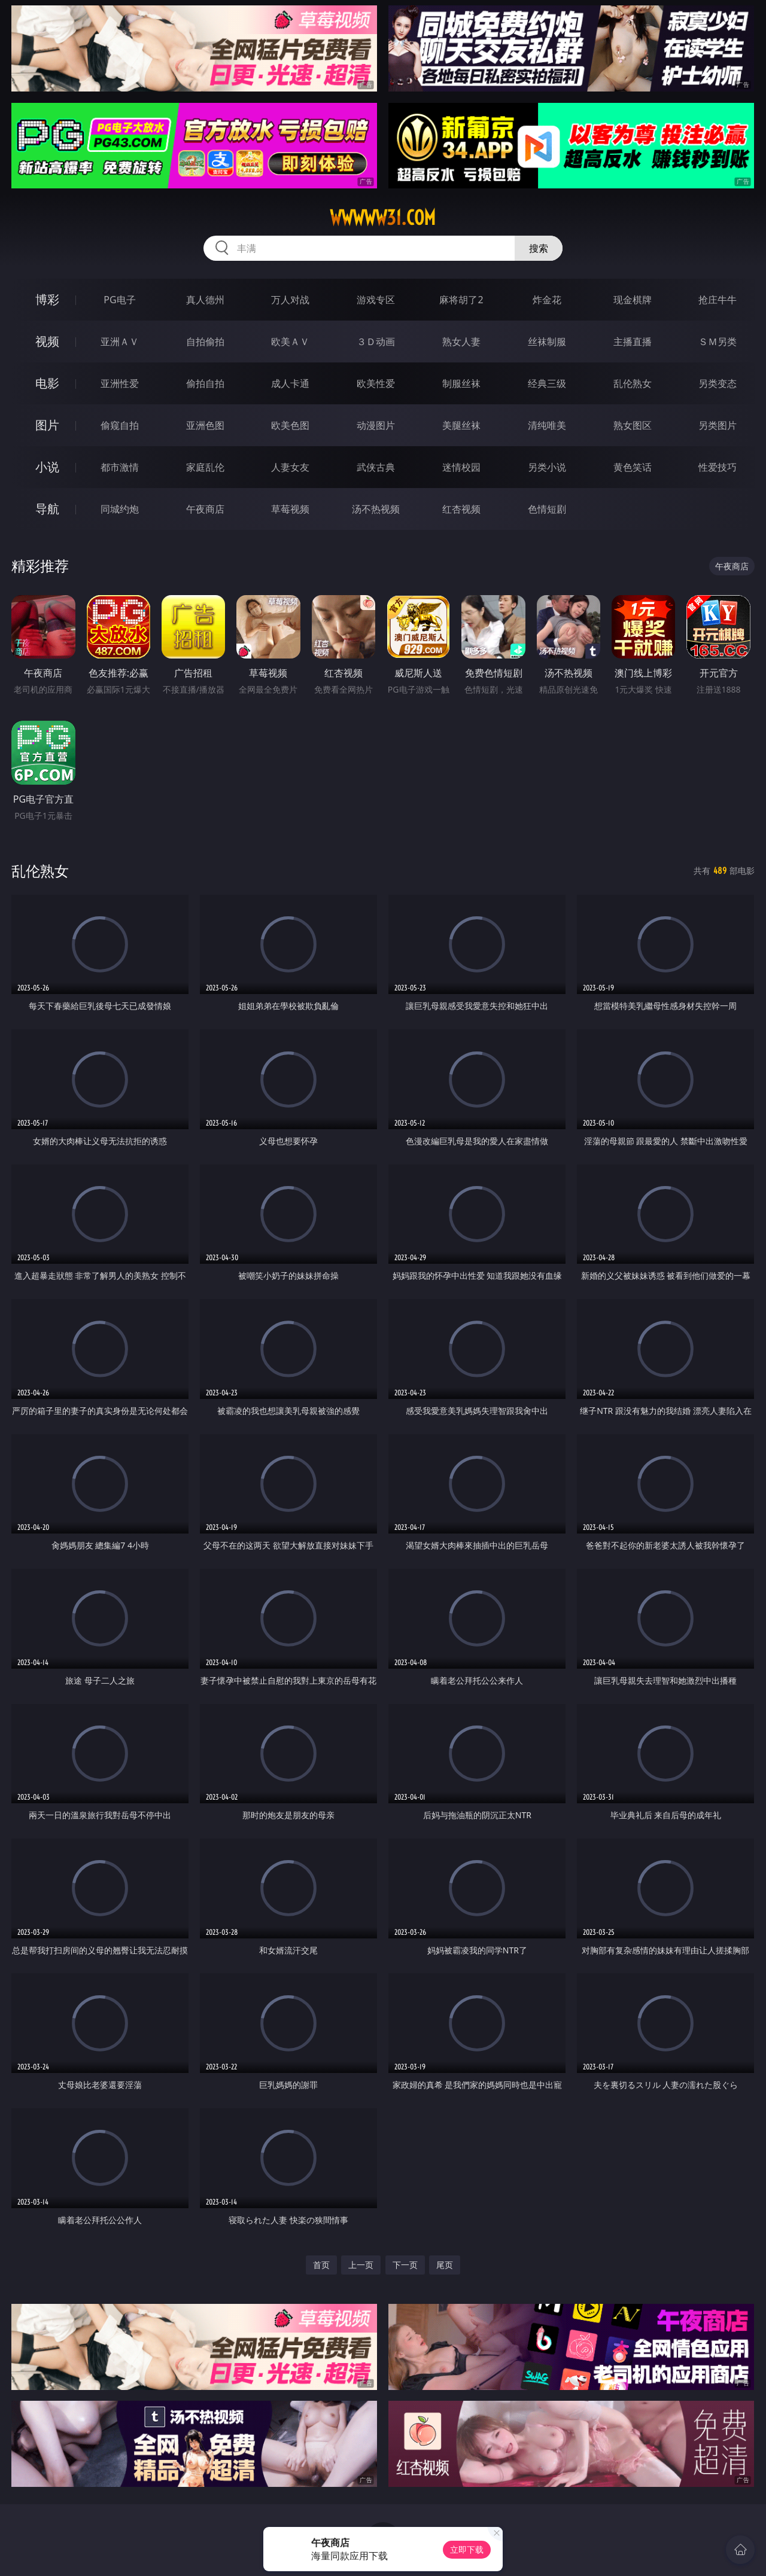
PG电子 (119, 299)
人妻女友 (290, 467)
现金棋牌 (632, 299)
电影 (47, 383)
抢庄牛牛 (717, 299)
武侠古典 (376, 467)
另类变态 (717, 383)
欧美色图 (290, 425)
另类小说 (547, 467)
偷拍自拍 (205, 383)
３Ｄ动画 (376, 341)
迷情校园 (461, 467)
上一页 (360, 2264)
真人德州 (205, 299)
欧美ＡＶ (290, 341)
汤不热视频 (376, 509)
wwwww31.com (383, 218)
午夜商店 (205, 509)
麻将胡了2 (461, 299)
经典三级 (547, 383)
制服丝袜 (461, 383)
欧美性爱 (376, 383)
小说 (47, 467)
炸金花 (547, 299)
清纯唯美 (547, 425)
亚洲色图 (205, 425)
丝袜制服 (547, 341)
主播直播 (632, 341)
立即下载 (467, 2549)
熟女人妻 (461, 341)
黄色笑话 (632, 467)
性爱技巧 (717, 467)
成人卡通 (290, 383)
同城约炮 (120, 509)
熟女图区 (632, 425)
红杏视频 (461, 509)
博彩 (47, 299)
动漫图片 (376, 425)
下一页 (405, 2264)
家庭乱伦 (205, 467)
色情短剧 (547, 509)
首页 (321, 2264)
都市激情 (120, 467)
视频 (47, 341)
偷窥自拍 (120, 425)
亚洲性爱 (120, 383)
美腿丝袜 (461, 425)
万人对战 (290, 299)
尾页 (444, 2264)
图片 (47, 425)
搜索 (538, 248)
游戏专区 (376, 299)
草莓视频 (290, 509)
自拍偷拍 (205, 341)
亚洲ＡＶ (120, 341)
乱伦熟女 (632, 383)
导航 (47, 509)
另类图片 (717, 425)
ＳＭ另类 (717, 341)
